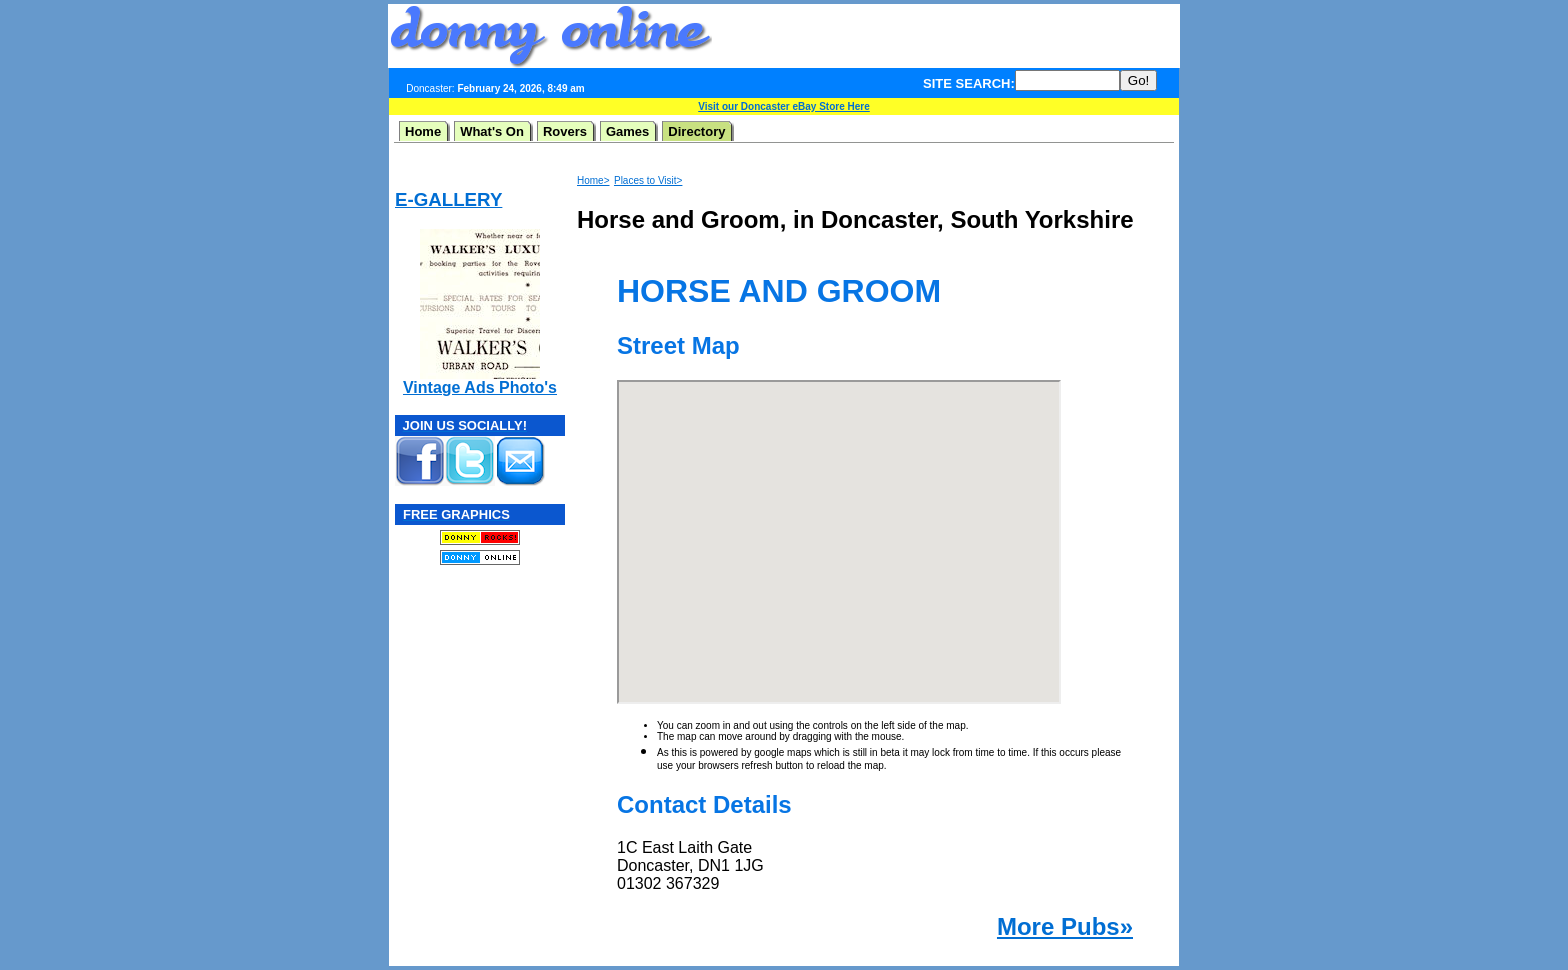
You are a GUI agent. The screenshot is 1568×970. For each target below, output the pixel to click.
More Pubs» (1065, 926)
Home (423, 131)
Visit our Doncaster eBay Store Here (784, 106)
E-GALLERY (448, 199)
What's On (492, 131)
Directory (696, 131)
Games (627, 131)
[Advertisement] (946, 36)
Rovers (565, 131)
